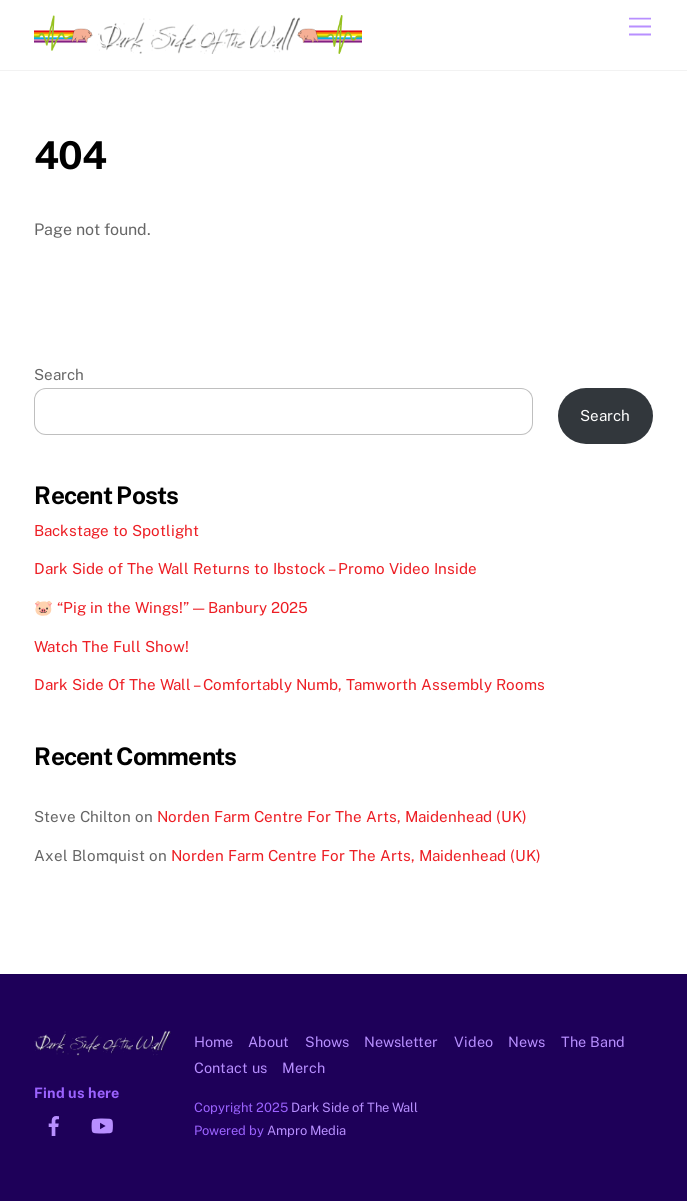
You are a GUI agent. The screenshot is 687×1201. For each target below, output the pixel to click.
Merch (303, 1067)
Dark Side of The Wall (354, 1107)
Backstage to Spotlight (116, 530)
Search (59, 374)
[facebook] (54, 1123)
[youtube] (102, 1123)
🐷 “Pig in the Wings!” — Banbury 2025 (171, 607)
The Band (593, 1041)
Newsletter (401, 1041)
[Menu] (640, 27)
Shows (327, 1041)
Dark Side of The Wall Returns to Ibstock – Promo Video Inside (255, 568)
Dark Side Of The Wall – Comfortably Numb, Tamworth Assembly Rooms (289, 684)
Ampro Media (306, 1130)
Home (213, 1041)
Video (473, 1041)
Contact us (230, 1067)
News (526, 1041)
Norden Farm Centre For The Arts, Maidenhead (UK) (342, 816)
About (268, 1041)
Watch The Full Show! (111, 646)
